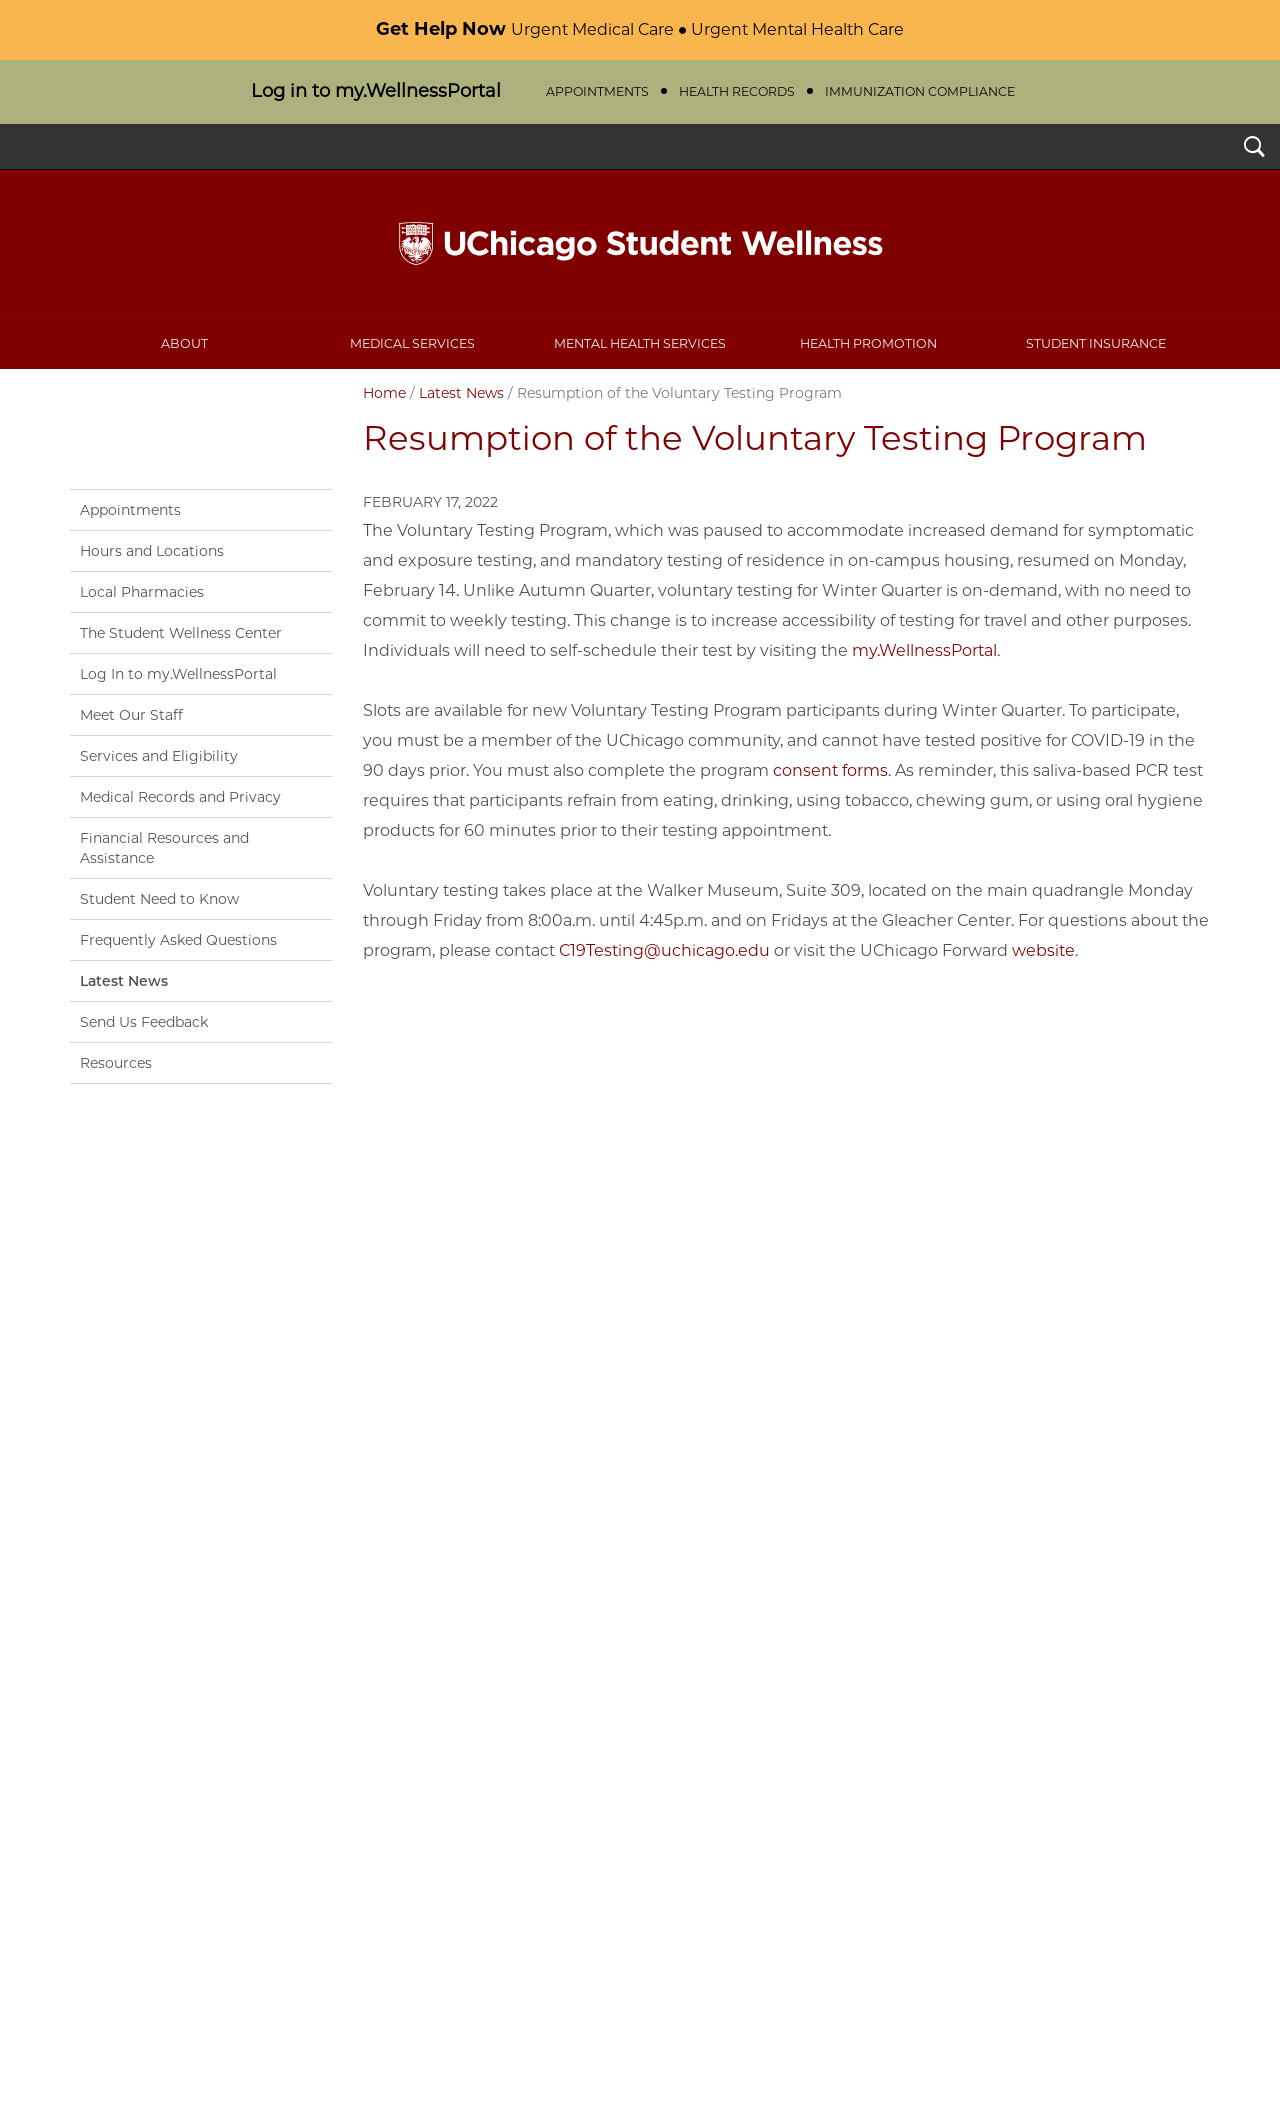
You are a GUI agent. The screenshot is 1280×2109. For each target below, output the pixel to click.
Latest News (461, 393)
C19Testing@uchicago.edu (664, 950)
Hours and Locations (152, 551)
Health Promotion (868, 343)
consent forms (830, 770)
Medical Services (412, 343)
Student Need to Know (159, 899)
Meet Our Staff (131, 715)
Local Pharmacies (142, 592)
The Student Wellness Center (181, 633)
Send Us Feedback (144, 1022)
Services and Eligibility (159, 756)
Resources (116, 1063)
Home (384, 393)
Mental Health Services (640, 343)
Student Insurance (1096, 343)
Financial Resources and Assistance (164, 848)
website (1043, 950)
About (184, 343)
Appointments (130, 510)
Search (1254, 149)
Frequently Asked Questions (178, 940)
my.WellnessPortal (924, 650)
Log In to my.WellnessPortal (178, 674)
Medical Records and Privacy (180, 797)
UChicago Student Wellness (640, 244)
